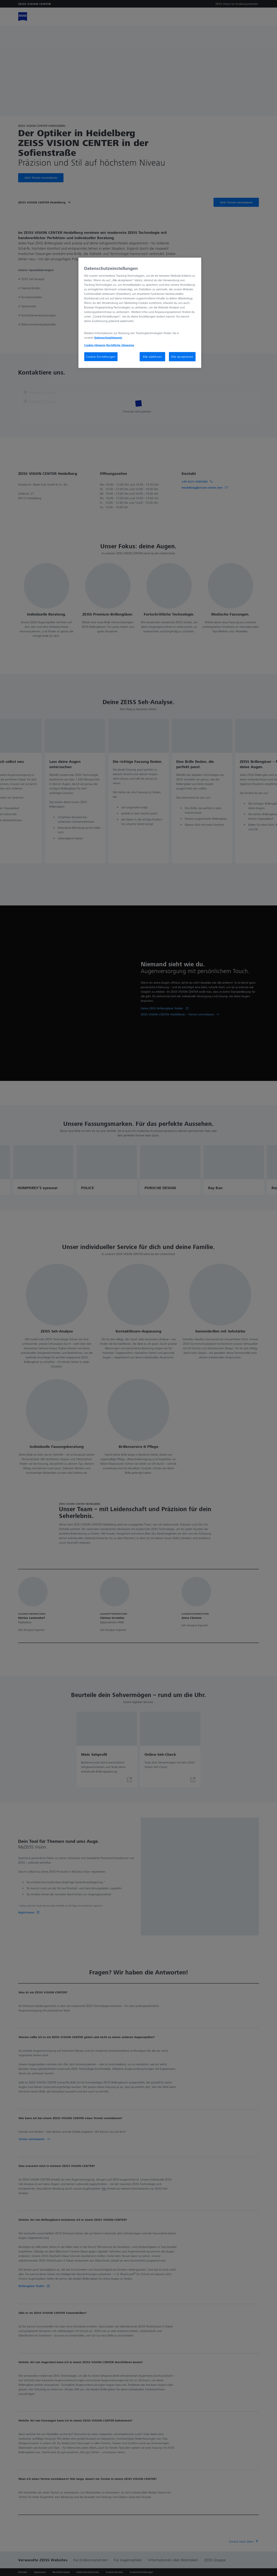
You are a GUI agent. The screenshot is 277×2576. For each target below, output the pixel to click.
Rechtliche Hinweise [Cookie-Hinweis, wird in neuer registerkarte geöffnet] (120, 345)
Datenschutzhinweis (108, 337)
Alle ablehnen (152, 357)
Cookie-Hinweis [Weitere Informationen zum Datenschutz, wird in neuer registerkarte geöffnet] (94, 345)
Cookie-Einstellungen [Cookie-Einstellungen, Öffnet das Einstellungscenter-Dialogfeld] (101, 357)
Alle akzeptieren (182, 357)
